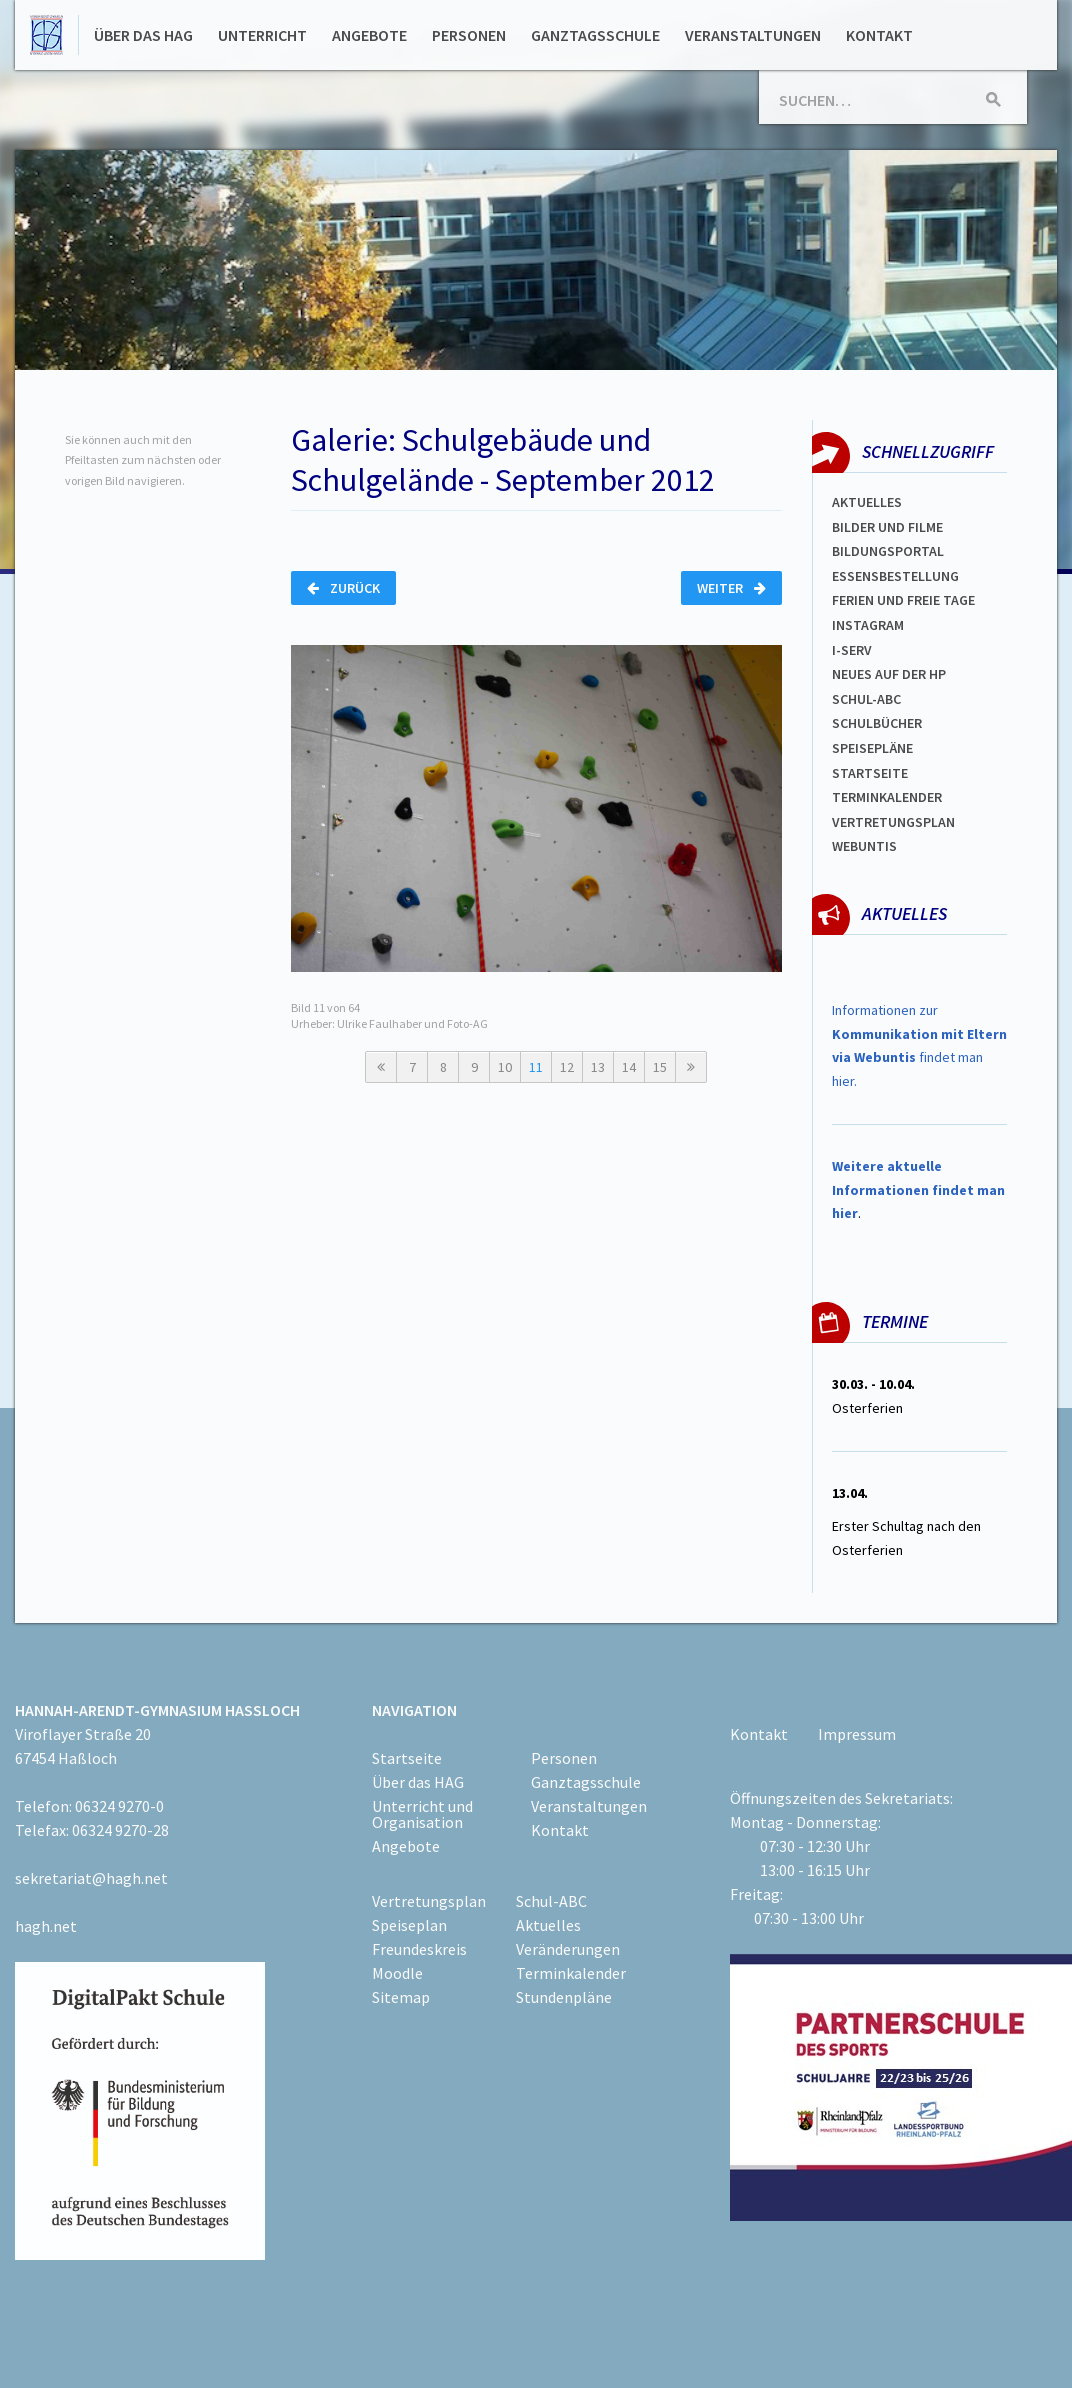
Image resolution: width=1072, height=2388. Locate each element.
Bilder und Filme (887, 527)
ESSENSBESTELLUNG (895, 576)
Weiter (731, 588)
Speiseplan (409, 1925)
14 (629, 1067)
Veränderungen (568, 1949)
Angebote (369, 35)
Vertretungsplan (893, 822)
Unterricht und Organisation (422, 1814)
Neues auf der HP (889, 674)
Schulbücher (877, 723)
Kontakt (879, 35)
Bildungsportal (888, 551)
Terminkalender (887, 797)
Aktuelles (867, 502)
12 (567, 1067)
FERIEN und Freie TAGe (903, 600)
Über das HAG (143, 35)
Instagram (868, 625)
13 (598, 1067)
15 (660, 1067)
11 (536, 1067)
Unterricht (262, 35)
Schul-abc (866, 699)
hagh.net (46, 1926)
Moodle (397, 1973)
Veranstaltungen (753, 35)
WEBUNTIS (864, 846)
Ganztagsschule (595, 35)
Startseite (870, 773)
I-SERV (852, 650)
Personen (469, 35)
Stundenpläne (564, 1997)
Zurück (343, 588)
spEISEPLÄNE (872, 748)
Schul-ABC (551, 1901)
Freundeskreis (419, 1949)
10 (505, 1067)
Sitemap (401, 1997)
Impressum (857, 1734)
